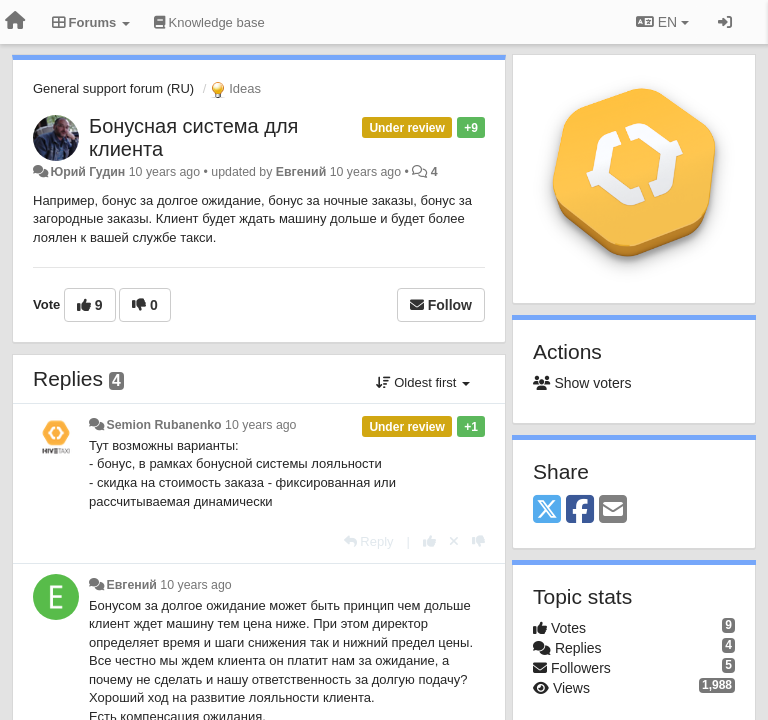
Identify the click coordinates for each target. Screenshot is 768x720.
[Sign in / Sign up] (725, 22)
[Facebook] (580, 510)
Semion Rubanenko (163, 425)
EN (662, 22)
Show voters (582, 383)
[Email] (613, 510)
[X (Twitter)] (547, 510)
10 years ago (260, 425)
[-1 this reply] (478, 541)
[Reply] (369, 541)
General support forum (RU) (113, 88)
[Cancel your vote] (454, 541)
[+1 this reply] (429, 541)
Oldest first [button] (423, 382)
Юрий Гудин (87, 172)
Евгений (301, 172)
